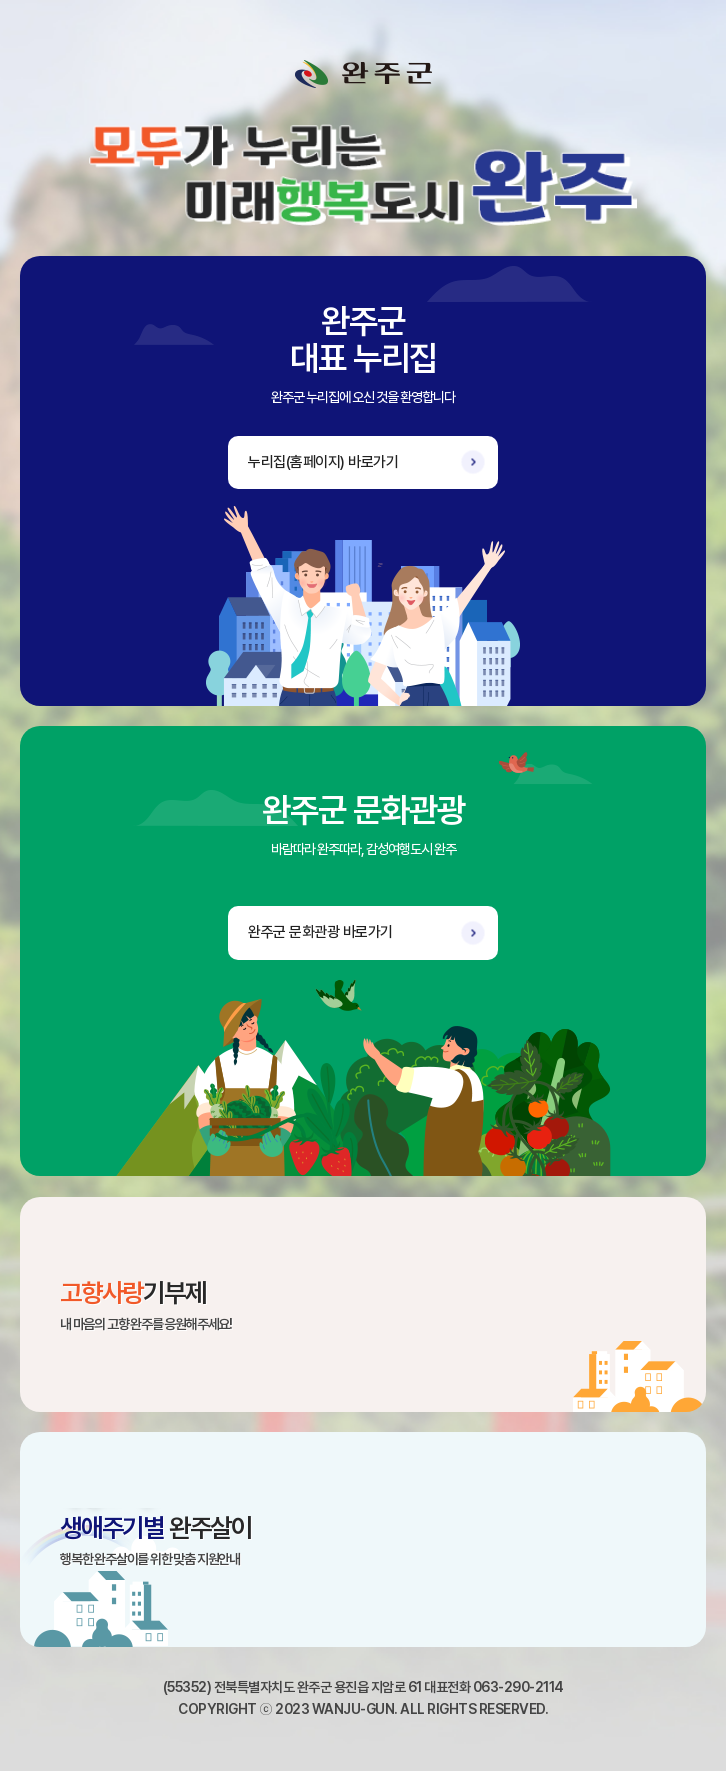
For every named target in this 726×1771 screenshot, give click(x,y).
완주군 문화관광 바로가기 (320, 932)
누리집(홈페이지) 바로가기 (323, 462)
